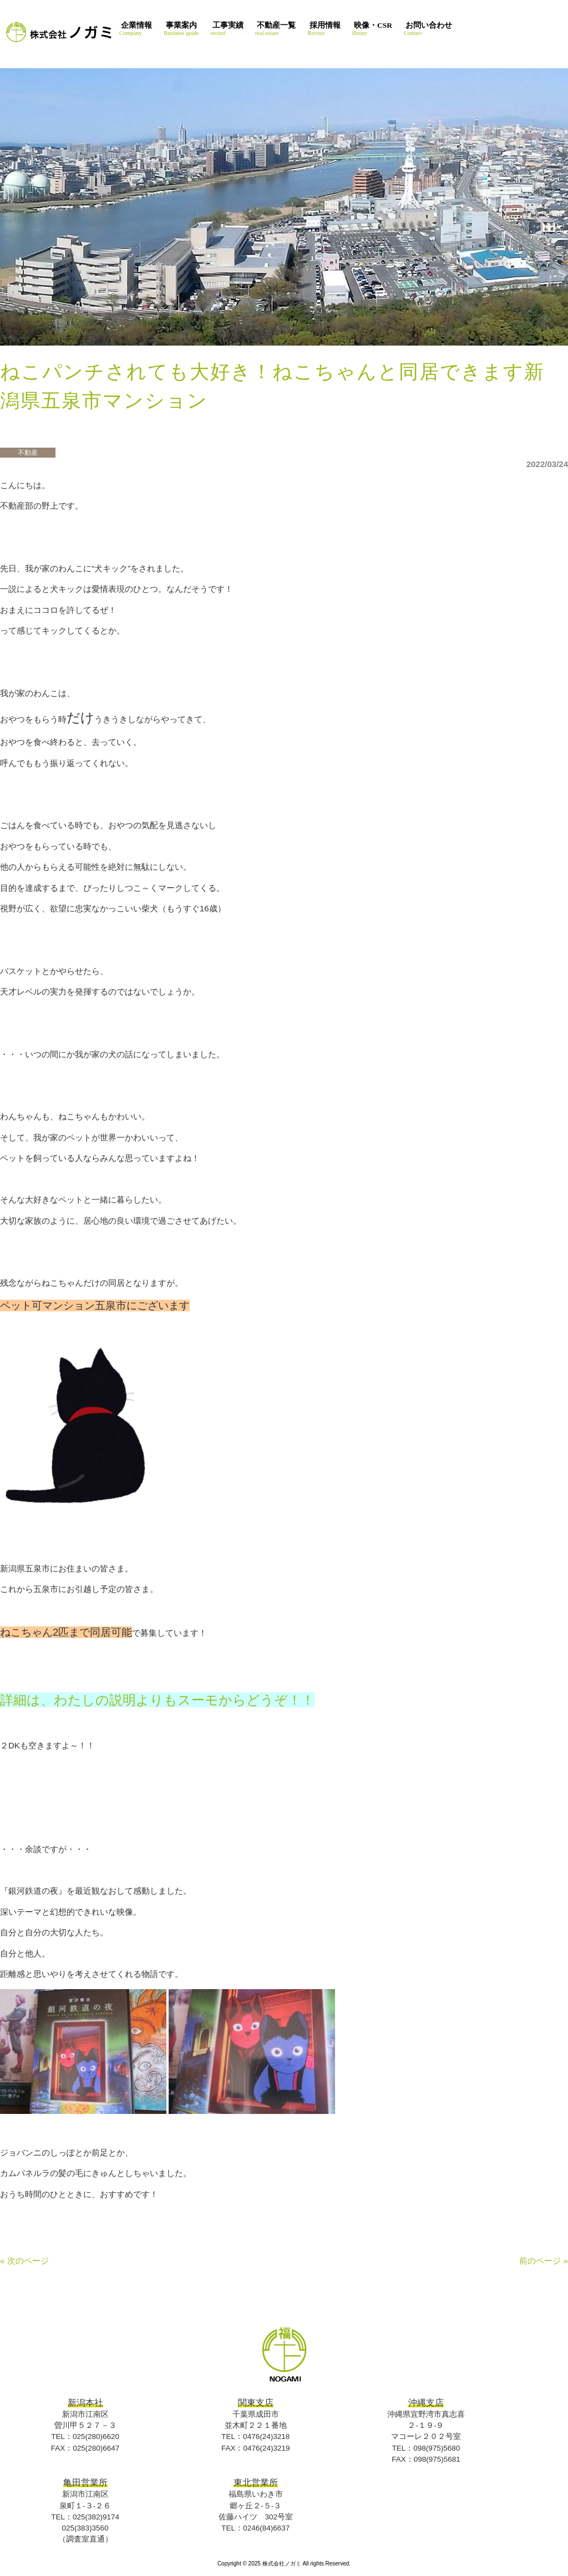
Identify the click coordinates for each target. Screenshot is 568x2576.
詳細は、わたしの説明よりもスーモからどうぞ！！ (157, 1699)
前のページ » (543, 2260)
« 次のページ (24, 2260)
